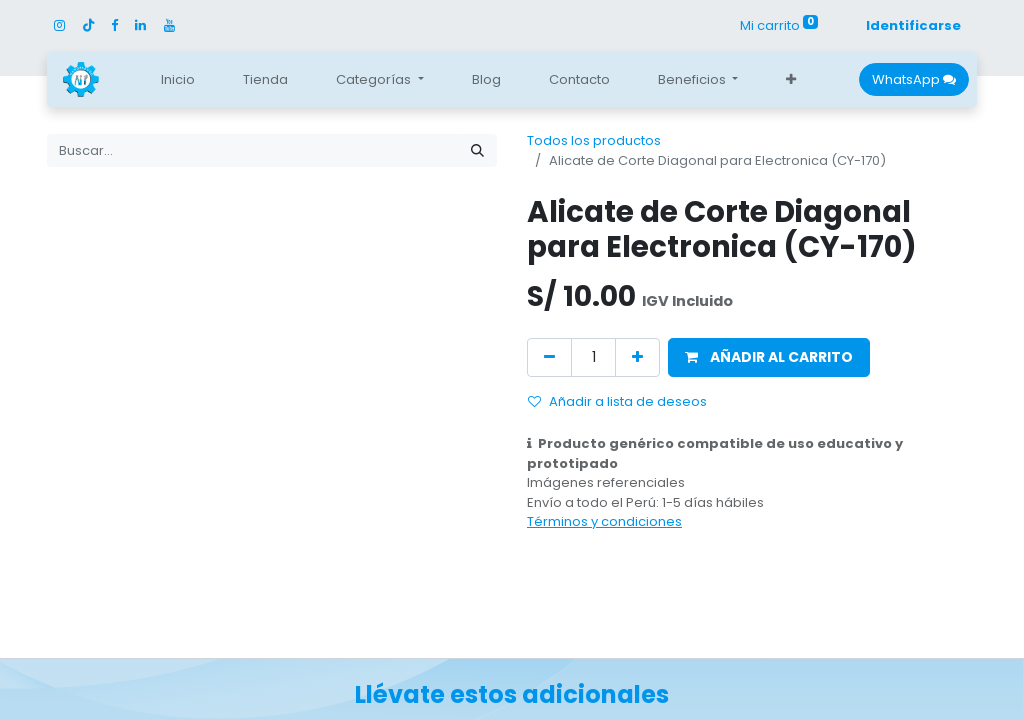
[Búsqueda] (477, 151)
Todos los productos (594, 140)
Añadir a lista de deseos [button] (617, 401)
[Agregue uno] (637, 357)
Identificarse (913, 25)
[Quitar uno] (549, 357)
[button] (791, 80)
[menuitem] (178, 80)
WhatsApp (914, 79)
